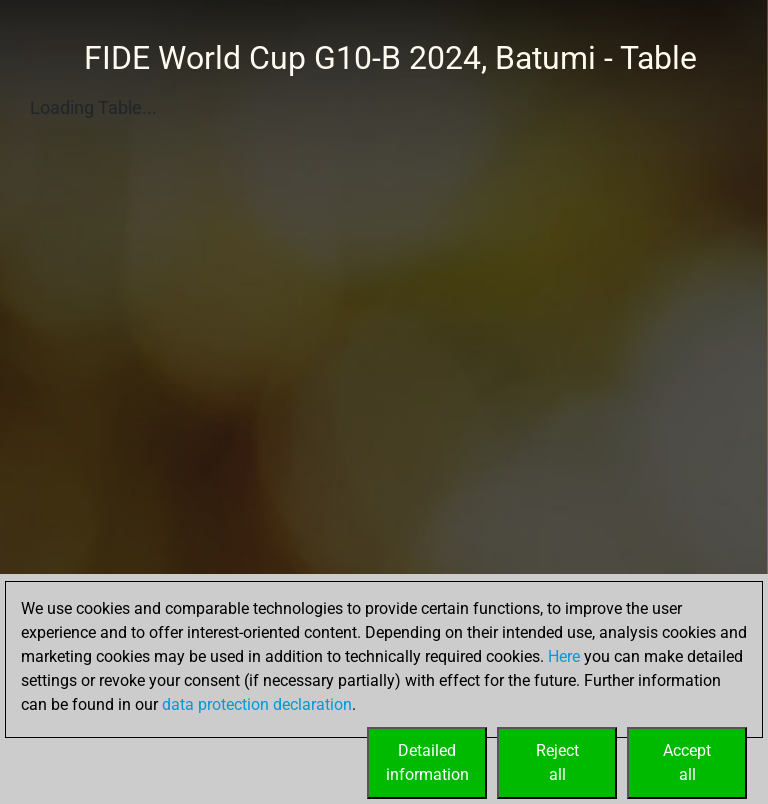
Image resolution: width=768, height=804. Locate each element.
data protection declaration (257, 704)
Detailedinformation (427, 762)
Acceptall (687, 762)
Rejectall (557, 762)
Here (564, 656)
